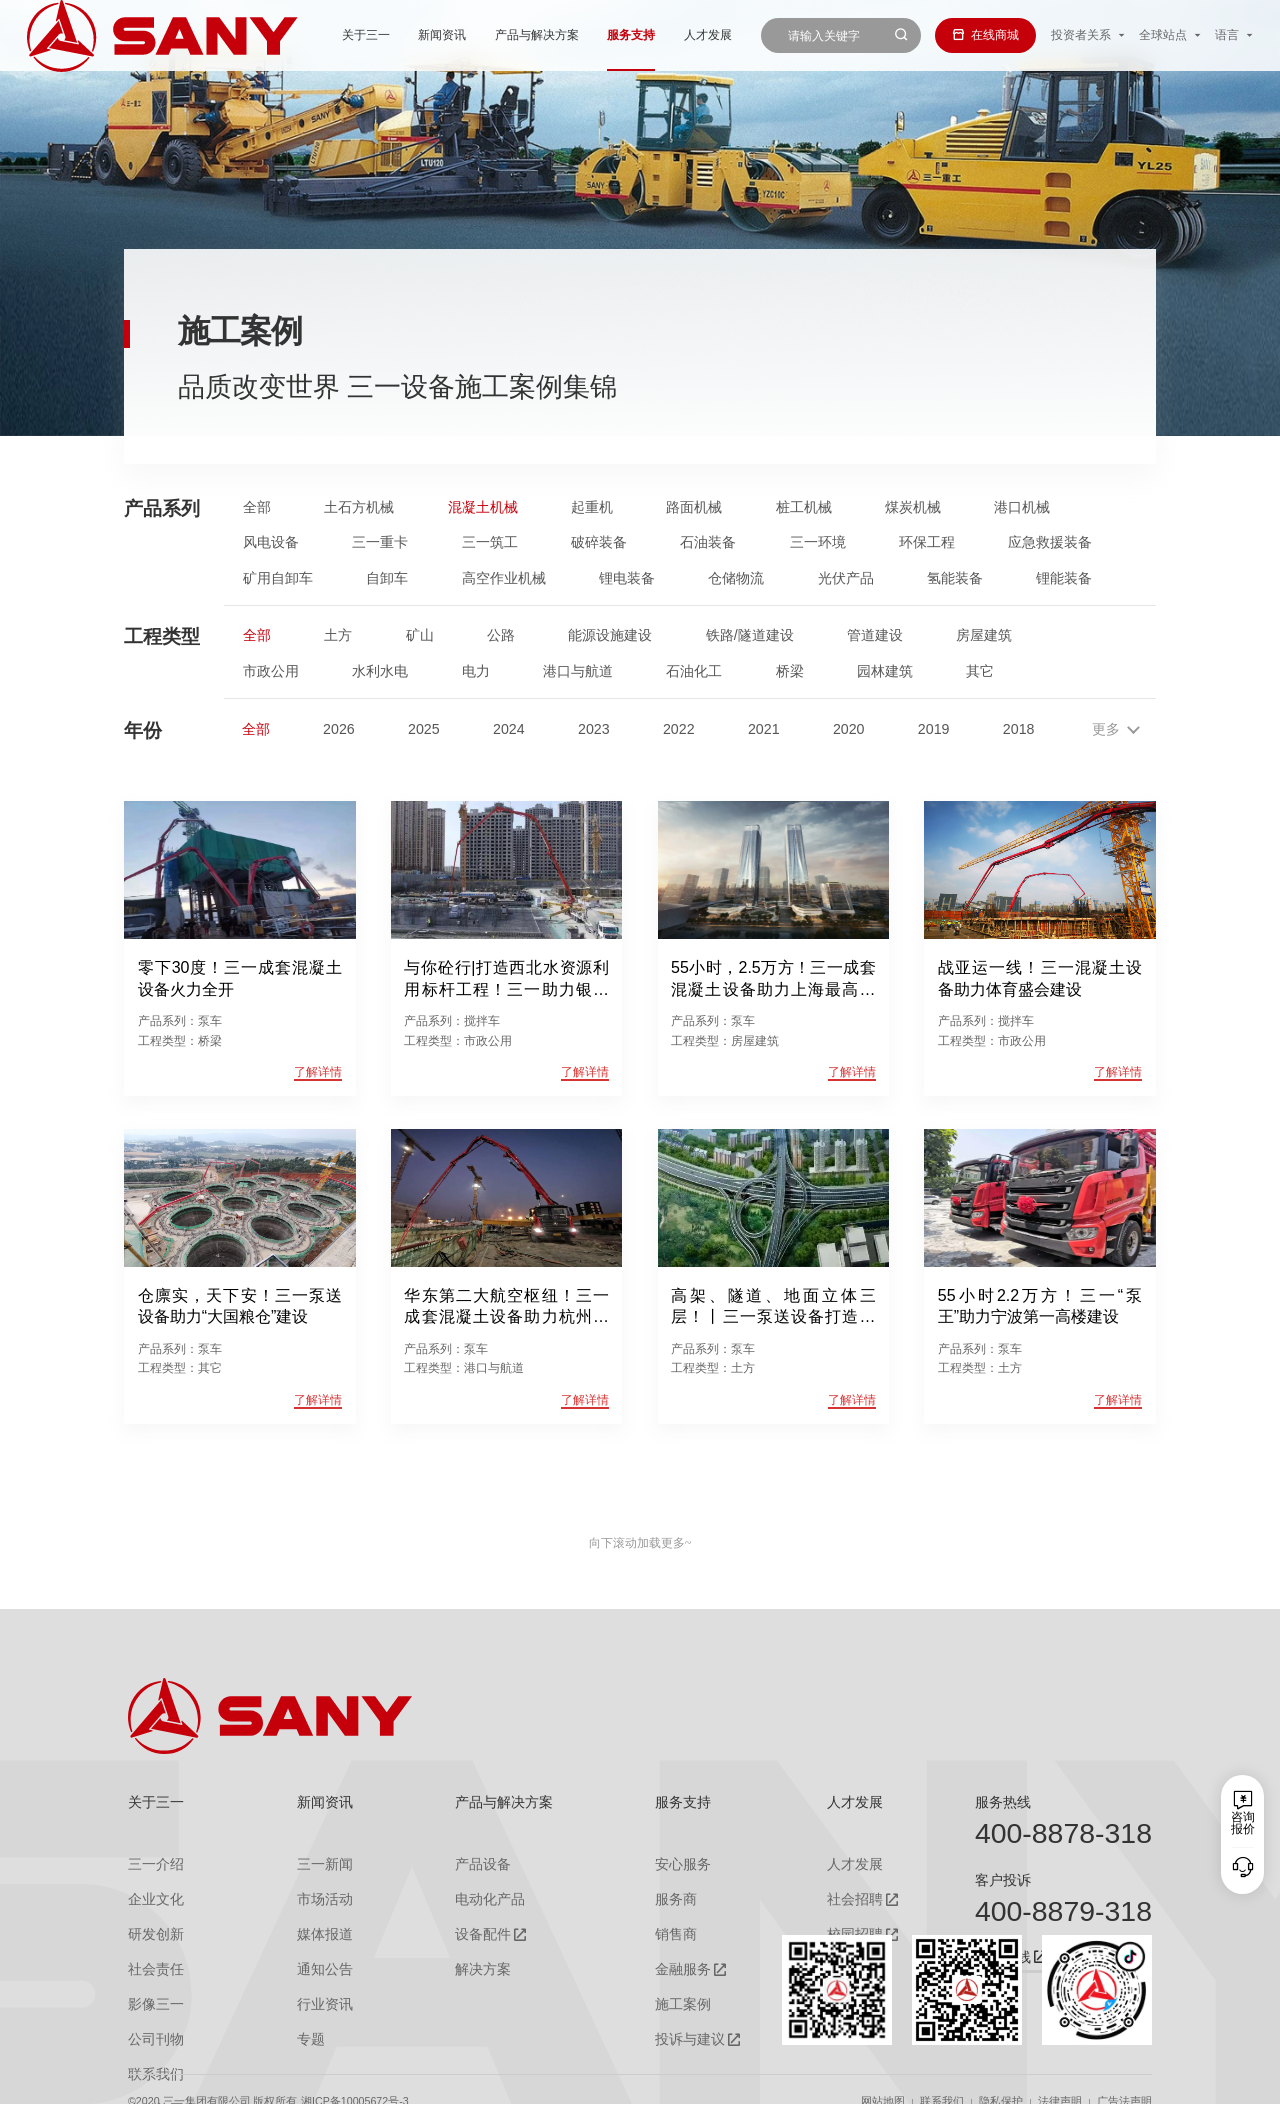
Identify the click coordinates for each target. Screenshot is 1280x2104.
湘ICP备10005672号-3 (355, 2077)
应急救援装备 (1050, 542)
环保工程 (927, 542)
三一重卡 (380, 542)
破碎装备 (599, 542)
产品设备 (469, 1863)
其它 (980, 671)
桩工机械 (804, 507)
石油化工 (694, 671)
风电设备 (271, 542)
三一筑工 (490, 542)
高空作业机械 (504, 578)
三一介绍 (152, 1863)
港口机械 (1022, 507)
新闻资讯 (367, 35)
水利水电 (380, 671)
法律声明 (1060, 2077)
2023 (594, 729)
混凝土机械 (483, 507)
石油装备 (708, 542)
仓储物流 (736, 578)
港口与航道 (578, 671)
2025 (424, 729)
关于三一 (291, 35)
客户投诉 (1003, 1880)
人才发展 (632, 35)
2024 (509, 729)
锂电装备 (627, 578)
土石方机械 (359, 507)
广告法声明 (1124, 2077)
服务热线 (1003, 1802)
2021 (764, 729)
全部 (257, 507)
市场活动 (311, 1895)
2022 (679, 729)
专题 (299, 2023)
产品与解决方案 (461, 35)
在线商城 (985, 35)
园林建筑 (885, 671)
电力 (476, 671)
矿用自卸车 (278, 578)
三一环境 (818, 542)
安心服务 (669, 1863)
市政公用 (271, 671)
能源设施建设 (610, 635)
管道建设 (875, 635)
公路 (501, 635)
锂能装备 (1064, 578)
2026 (339, 729)
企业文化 (152, 1895)
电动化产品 (475, 1895)
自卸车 (387, 578)
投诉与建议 (675, 2024)
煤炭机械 (913, 507)
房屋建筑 (984, 635)
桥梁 (790, 671)
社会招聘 (831, 1896)
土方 (338, 635)
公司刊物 (152, 2023)
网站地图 (883, 2077)
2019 (934, 729)
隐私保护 (1001, 2077)
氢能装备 (955, 578)
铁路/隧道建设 (750, 635)
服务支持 (556, 35)
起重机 (592, 507)
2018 (1019, 729)
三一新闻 (311, 1863)
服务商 (663, 1895)
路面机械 (694, 507)
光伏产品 (846, 578)
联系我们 (942, 2077)
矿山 (420, 635)
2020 (849, 729)
